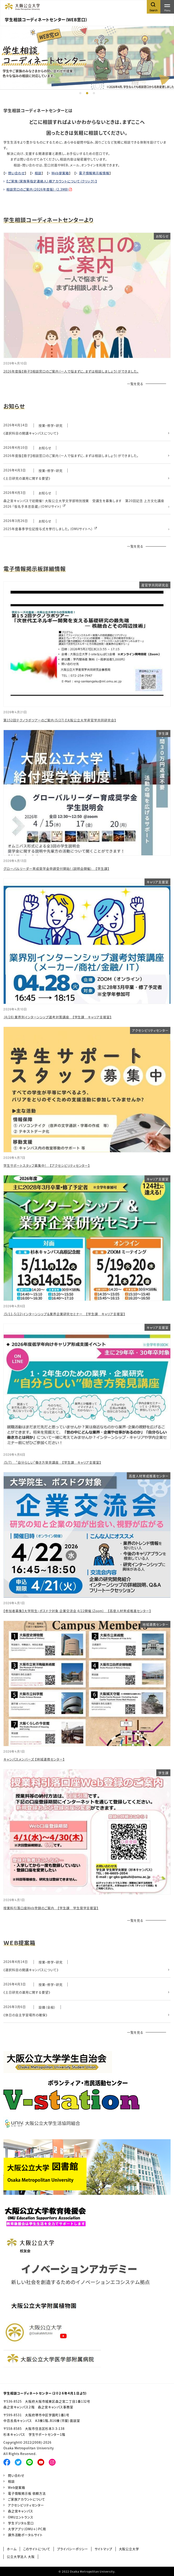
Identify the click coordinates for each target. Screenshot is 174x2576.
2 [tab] (87, 93)
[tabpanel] (87, 58)
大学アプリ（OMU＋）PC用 (27, 2529)
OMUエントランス (20, 2517)
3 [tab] (94, 93)
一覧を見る (135, 383)
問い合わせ (16, 173)
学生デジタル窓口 (21, 2523)
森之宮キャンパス (20, 2511)
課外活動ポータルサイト (25, 2534)
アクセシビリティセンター (26, 2505)
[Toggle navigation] (167, 7)
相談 (38, 173)
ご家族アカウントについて (26, 2499)
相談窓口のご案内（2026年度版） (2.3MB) (37, 189)
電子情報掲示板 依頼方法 (27, 2493)
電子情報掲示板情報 (94, 173)
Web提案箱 (60, 173)
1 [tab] (80, 93)
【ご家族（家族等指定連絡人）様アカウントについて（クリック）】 (51, 181)
